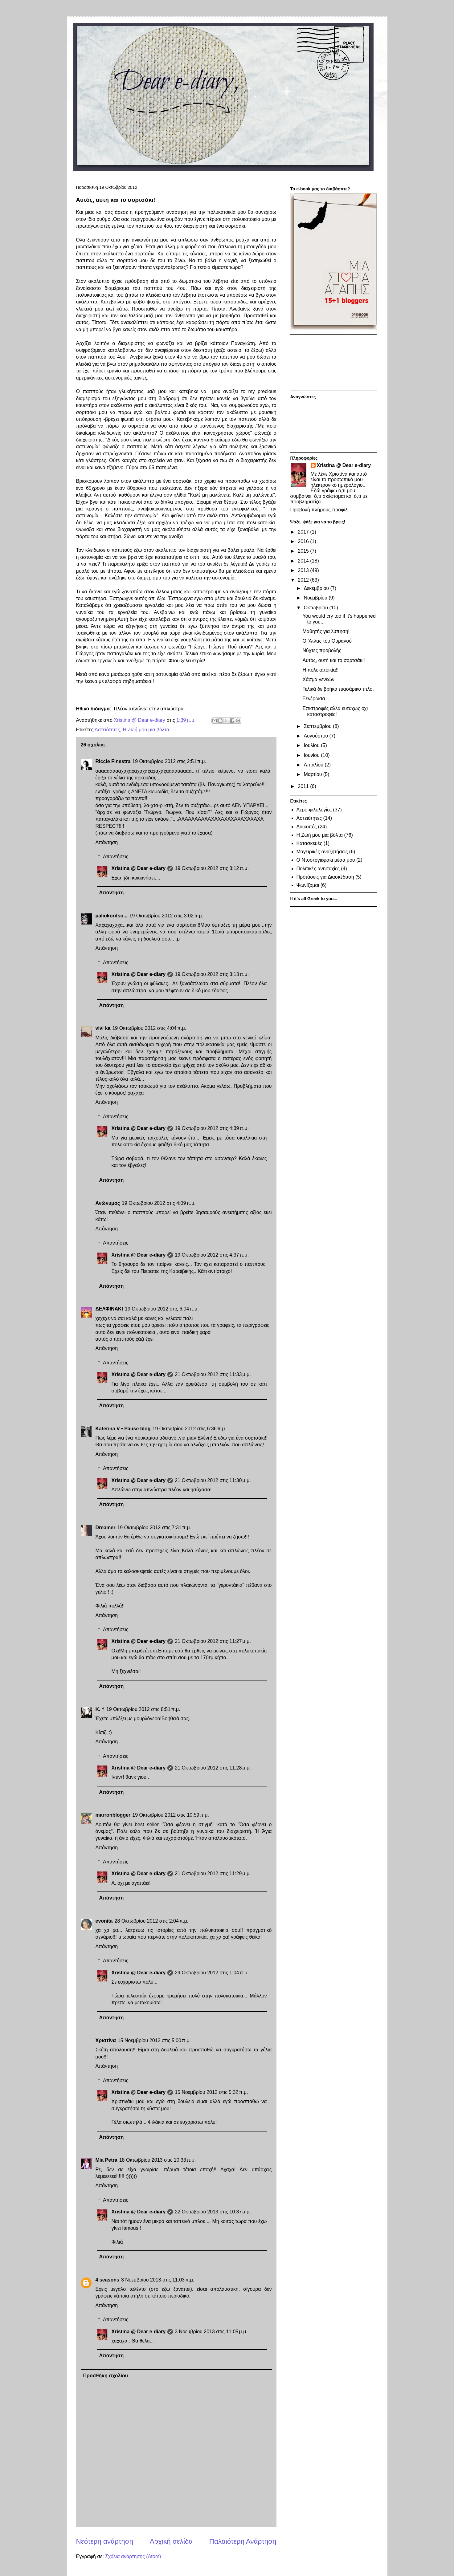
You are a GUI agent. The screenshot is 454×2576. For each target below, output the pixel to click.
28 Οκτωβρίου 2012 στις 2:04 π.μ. (152, 1921)
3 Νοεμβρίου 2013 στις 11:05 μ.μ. (211, 2331)
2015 (304, 551)
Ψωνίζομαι (308, 885)
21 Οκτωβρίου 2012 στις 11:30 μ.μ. (213, 1480)
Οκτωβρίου (316, 607)
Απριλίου (314, 764)
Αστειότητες (107, 729)
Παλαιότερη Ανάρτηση (242, 2541)
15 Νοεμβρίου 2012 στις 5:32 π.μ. (211, 2092)
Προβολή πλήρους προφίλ (319, 509)
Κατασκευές (309, 843)
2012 (304, 580)
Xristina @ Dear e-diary (139, 868)
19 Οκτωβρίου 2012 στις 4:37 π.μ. (212, 1255)
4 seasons (107, 2279)
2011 (304, 786)
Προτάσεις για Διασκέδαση (325, 877)
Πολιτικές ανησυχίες (318, 868)
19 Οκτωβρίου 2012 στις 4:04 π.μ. (149, 1028)
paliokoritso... (112, 915)
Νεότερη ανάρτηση (104, 2541)
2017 (304, 531)
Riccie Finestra (113, 761)
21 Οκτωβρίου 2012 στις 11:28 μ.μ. (213, 1767)
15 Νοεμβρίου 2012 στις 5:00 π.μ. (154, 2040)
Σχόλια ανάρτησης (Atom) (133, 2556)
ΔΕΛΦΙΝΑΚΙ (109, 1308)
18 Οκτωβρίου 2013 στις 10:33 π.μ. (157, 2160)
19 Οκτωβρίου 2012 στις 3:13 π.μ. (212, 974)
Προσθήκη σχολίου (105, 2375)
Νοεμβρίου (316, 597)
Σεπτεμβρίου (318, 726)
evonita (104, 1921)
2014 (304, 560)
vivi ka (103, 1028)
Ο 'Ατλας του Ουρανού (326, 641)
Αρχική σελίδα (171, 2541)
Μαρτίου (313, 774)
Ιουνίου (312, 755)
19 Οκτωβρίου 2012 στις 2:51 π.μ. (169, 761)
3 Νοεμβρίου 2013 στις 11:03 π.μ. (157, 2279)
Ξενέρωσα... (315, 698)
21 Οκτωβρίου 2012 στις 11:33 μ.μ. (213, 1374)
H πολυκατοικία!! (320, 669)
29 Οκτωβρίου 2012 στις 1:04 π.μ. (212, 1972)
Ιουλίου (312, 745)
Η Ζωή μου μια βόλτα (146, 729)
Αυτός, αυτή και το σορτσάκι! (333, 660)
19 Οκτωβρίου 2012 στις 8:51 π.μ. (143, 1709)
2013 (304, 570)
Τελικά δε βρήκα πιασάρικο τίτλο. (338, 689)
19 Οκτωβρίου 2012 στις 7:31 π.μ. (154, 1527)
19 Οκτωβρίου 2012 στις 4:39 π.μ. (212, 1128)
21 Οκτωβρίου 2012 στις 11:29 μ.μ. (213, 1873)
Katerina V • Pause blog (123, 1428)
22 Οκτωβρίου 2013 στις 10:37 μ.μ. (213, 2211)
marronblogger (113, 1815)
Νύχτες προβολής (321, 650)
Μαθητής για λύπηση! (326, 631)
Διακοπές (307, 826)
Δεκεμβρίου (317, 588)
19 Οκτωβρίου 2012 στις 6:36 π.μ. (189, 1428)
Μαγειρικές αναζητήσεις (322, 851)
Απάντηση (107, 842)
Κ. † (100, 1709)
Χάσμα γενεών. (319, 679)
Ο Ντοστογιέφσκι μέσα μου (326, 860)
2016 (304, 541)
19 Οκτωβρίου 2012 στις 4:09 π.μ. (159, 1203)
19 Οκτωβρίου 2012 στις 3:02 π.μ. (166, 915)
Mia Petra (106, 2160)
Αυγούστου (316, 735)
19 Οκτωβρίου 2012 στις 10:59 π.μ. (170, 1815)
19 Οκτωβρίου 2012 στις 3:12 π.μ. (212, 868)
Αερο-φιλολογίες (314, 809)
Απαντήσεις (115, 856)
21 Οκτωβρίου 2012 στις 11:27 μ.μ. (213, 1641)
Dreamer (106, 1527)
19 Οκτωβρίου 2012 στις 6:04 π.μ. (162, 1308)
